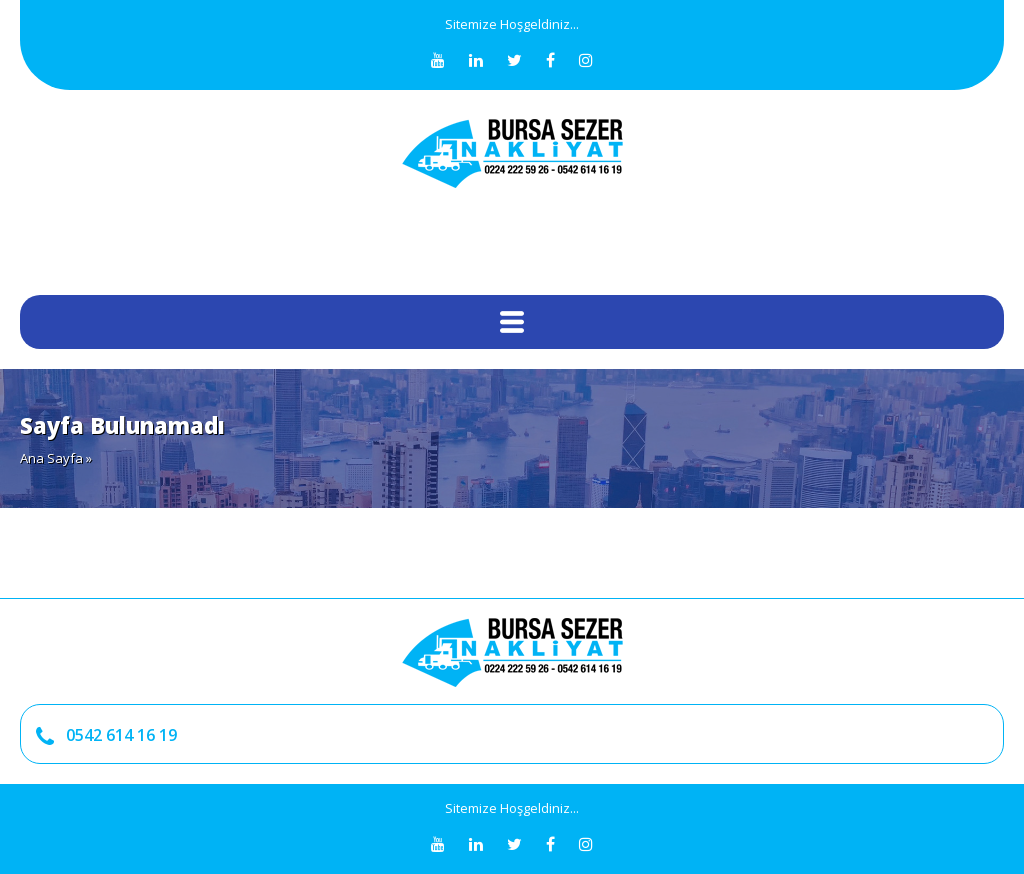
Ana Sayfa (51, 458)
